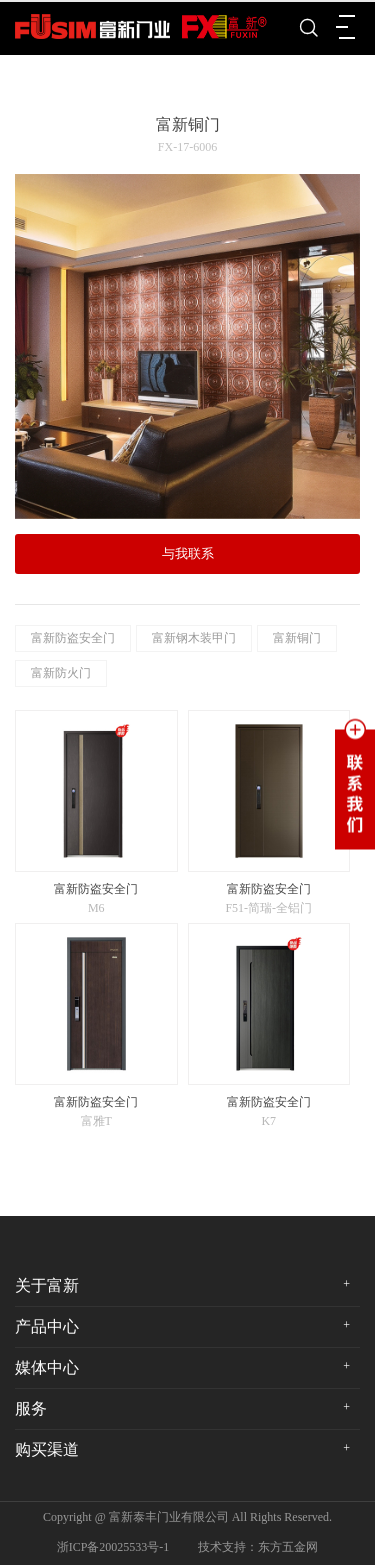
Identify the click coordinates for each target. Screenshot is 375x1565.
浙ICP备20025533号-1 (113, 1547)
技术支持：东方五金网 (258, 1547)
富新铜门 (297, 638)
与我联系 (188, 553)
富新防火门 (61, 673)
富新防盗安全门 (73, 638)
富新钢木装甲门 (194, 638)
